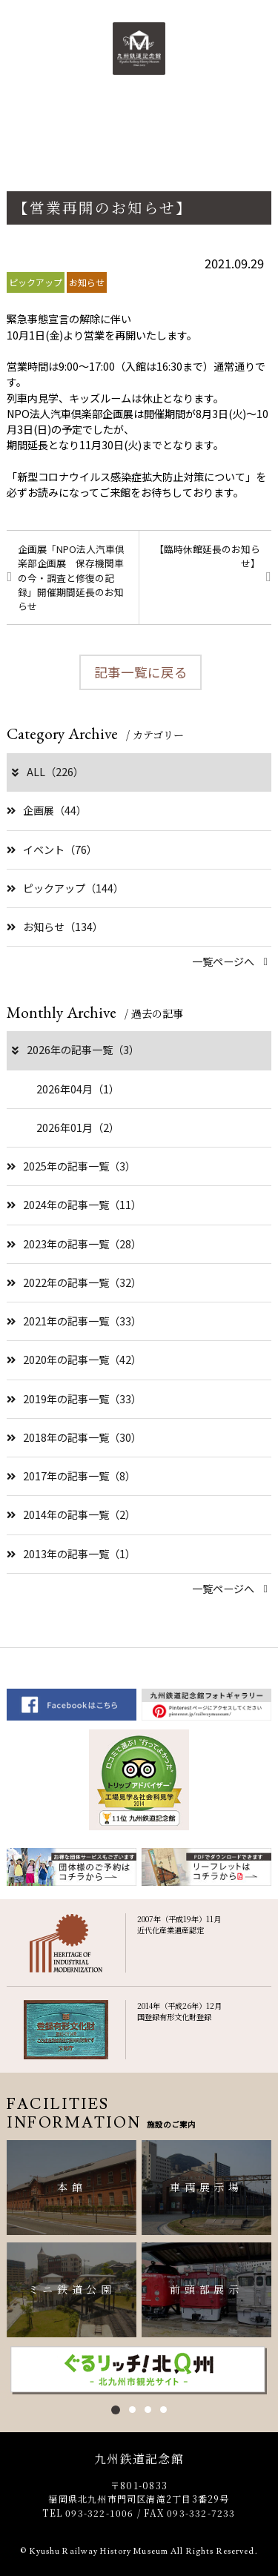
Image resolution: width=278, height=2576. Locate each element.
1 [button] (115, 2410)
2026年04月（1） (77, 1089)
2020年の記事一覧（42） (74, 1359)
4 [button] (163, 2409)
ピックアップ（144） (65, 888)
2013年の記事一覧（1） (71, 1553)
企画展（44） (47, 810)
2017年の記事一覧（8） (71, 1476)
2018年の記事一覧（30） (74, 1437)
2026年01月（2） (77, 1127)
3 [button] (148, 2409)
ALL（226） (47, 771)
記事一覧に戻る (141, 672)
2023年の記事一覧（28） (74, 1243)
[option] (138, 2370)
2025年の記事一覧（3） (71, 1166)
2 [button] (132, 2409)
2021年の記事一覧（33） (74, 1321)
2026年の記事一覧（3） (74, 1049)
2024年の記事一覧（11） (74, 1204)
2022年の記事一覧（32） (74, 1282)
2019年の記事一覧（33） (74, 1398)
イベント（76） (52, 849)
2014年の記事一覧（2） (71, 1514)
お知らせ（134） (55, 926)
